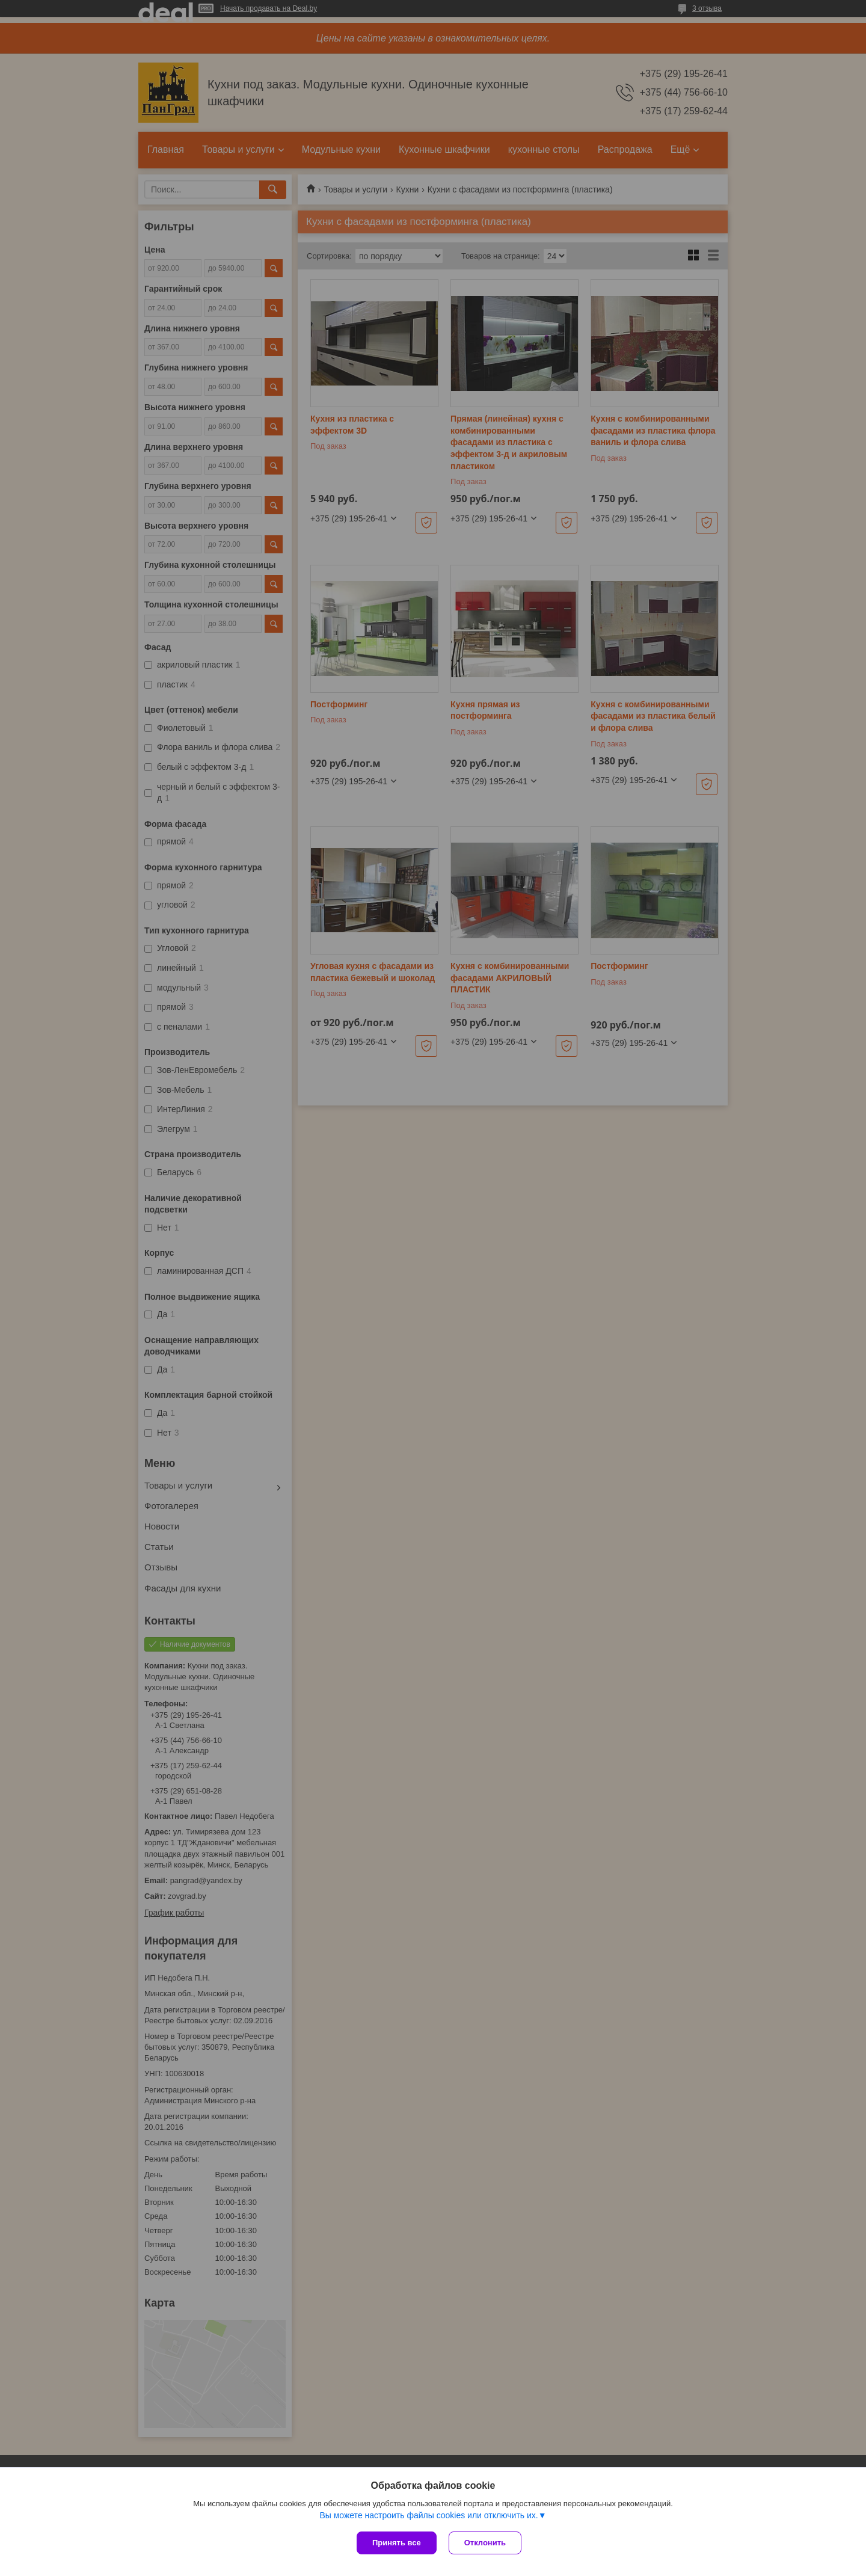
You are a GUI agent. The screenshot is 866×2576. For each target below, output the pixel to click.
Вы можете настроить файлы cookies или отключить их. (428, 2515)
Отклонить (485, 2542)
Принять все (396, 2542)
